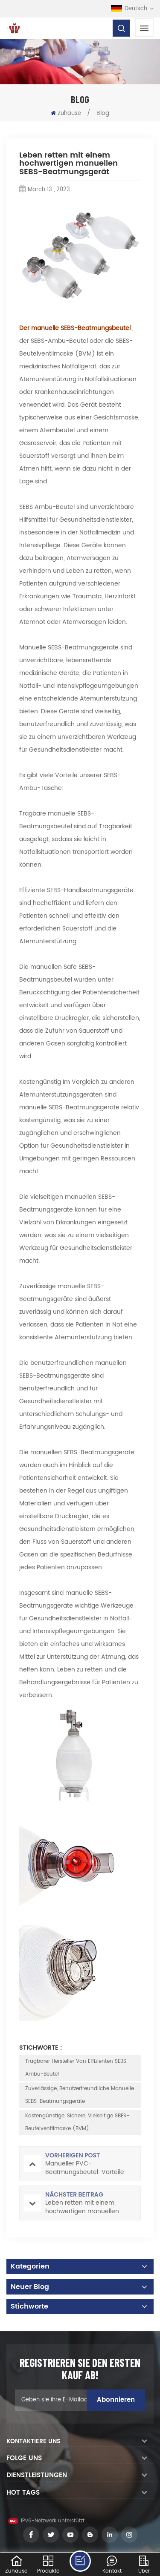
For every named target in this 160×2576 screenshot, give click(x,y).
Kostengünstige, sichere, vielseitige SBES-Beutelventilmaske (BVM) (77, 2122)
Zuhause (66, 113)
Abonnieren (116, 2400)
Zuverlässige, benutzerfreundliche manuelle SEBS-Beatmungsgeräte (79, 2095)
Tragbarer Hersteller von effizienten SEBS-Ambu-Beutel (77, 2067)
